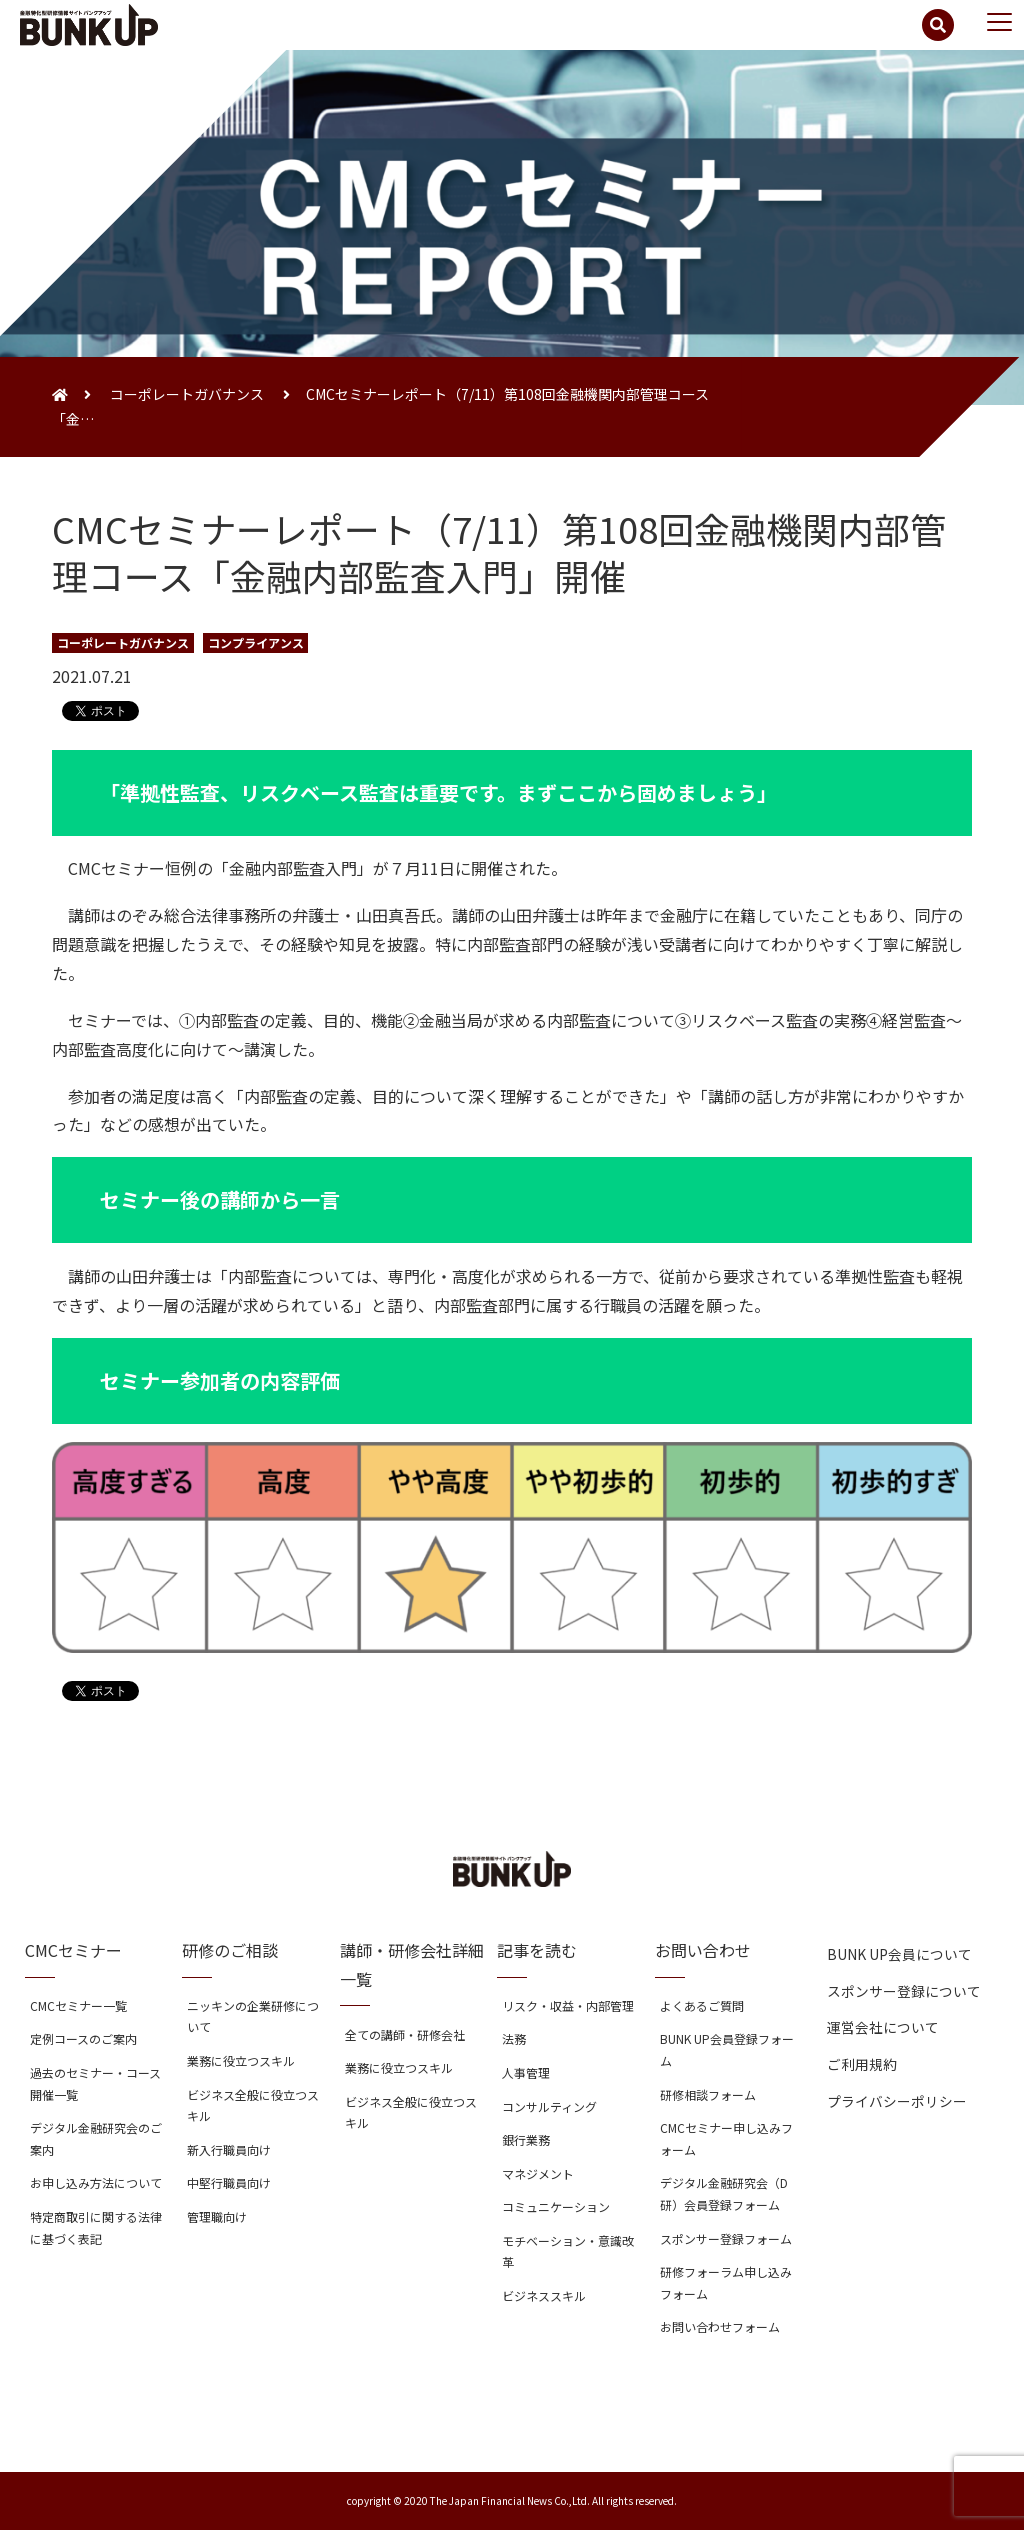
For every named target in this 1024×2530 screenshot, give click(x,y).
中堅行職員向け (229, 2182)
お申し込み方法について (96, 2182)
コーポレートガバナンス (187, 394)
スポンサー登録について (904, 1991)
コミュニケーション (556, 2206)
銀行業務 (526, 2139)
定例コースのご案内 (83, 2038)
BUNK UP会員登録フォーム (727, 2049)
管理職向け (217, 2216)
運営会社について (883, 2027)
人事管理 (526, 2072)
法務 (514, 2038)
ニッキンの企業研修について (253, 2016)
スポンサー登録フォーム (726, 2238)
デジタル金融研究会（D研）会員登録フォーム (724, 2193)
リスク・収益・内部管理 (568, 2005)
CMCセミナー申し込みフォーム (726, 2138)
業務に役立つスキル (241, 2060)
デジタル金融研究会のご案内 (96, 2138)
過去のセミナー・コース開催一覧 (95, 2083)
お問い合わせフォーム (720, 2326)
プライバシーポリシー (897, 2101)
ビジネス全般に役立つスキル (253, 2105)
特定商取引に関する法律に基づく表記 (96, 2227)
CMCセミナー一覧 (78, 2005)
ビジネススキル (544, 2295)
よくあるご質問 (702, 2005)
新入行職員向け (229, 2149)
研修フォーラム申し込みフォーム (726, 2282)
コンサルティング (549, 2106)
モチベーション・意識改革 (568, 2251)
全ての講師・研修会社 (405, 2034)
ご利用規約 (862, 2064)
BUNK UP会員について (899, 1954)
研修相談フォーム (708, 2094)
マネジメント (538, 2173)
